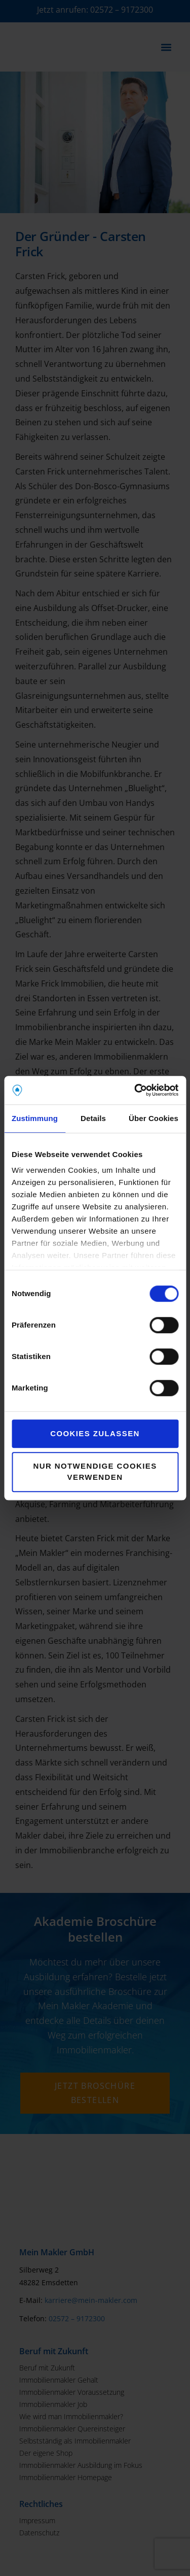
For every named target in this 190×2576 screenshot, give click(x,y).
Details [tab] (93, 1118)
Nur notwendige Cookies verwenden (95, 1472)
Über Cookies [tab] (153, 1118)
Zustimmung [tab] (35, 1118)
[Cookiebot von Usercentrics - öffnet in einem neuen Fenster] (135, 1090)
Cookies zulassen (95, 1433)
